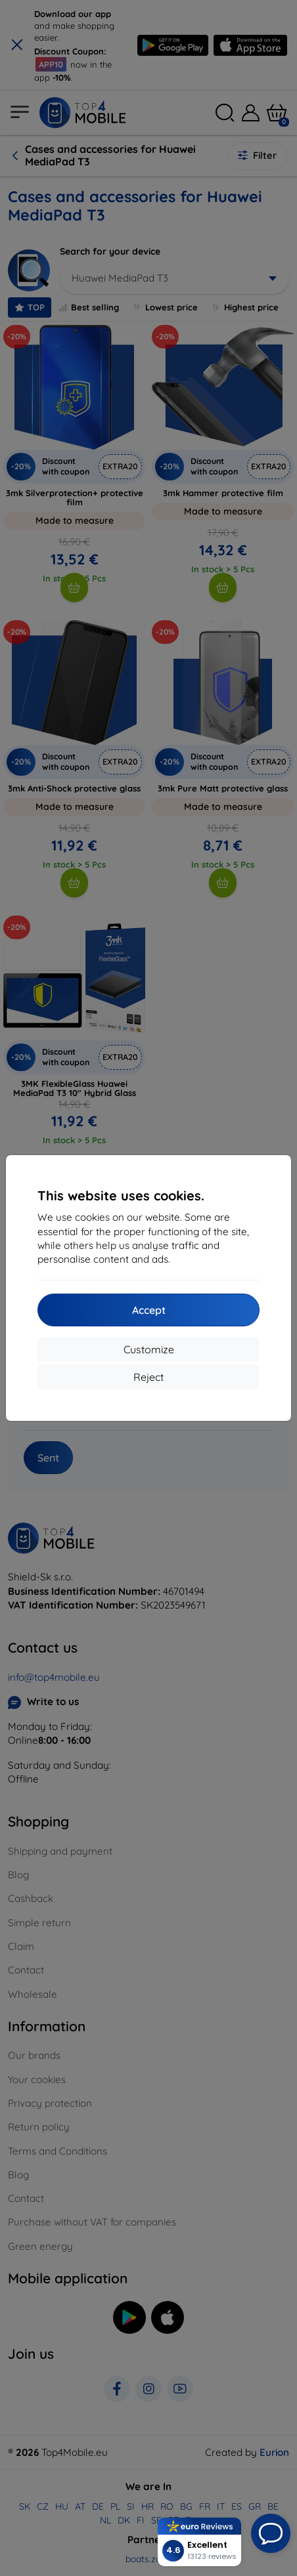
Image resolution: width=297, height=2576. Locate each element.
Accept (149, 1310)
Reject (148, 1376)
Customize (149, 1349)
